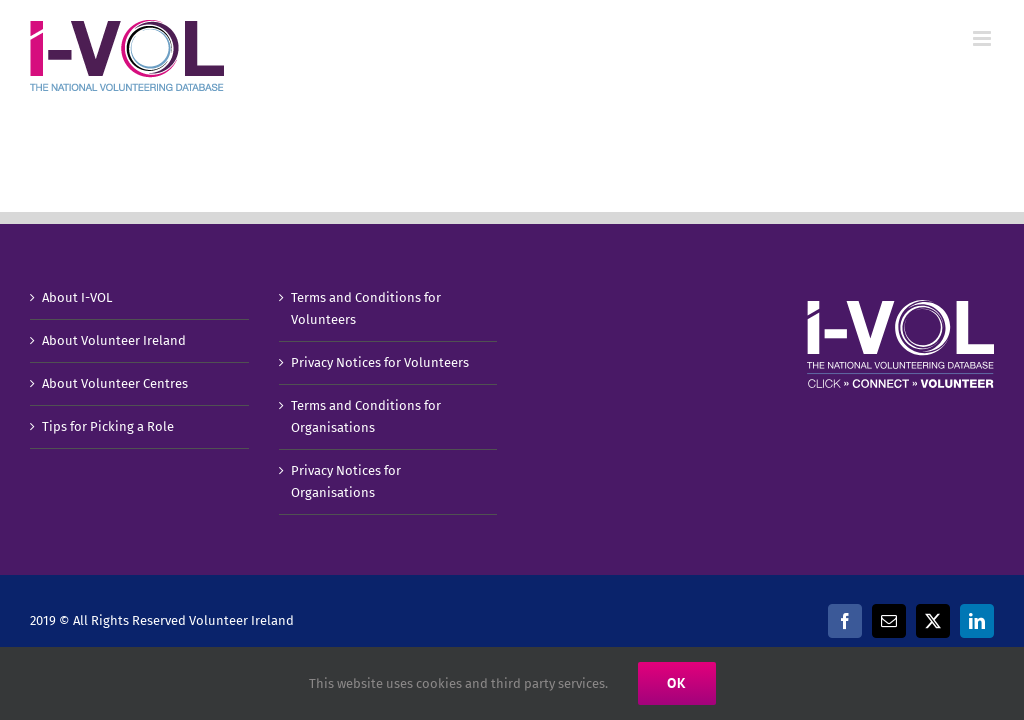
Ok (677, 683)
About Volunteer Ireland (114, 340)
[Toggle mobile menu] (983, 38)
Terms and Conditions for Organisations (366, 416)
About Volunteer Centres (115, 383)
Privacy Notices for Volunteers (380, 362)
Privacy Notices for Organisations (346, 481)
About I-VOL (77, 297)
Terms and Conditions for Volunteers (366, 308)
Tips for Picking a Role (108, 426)
